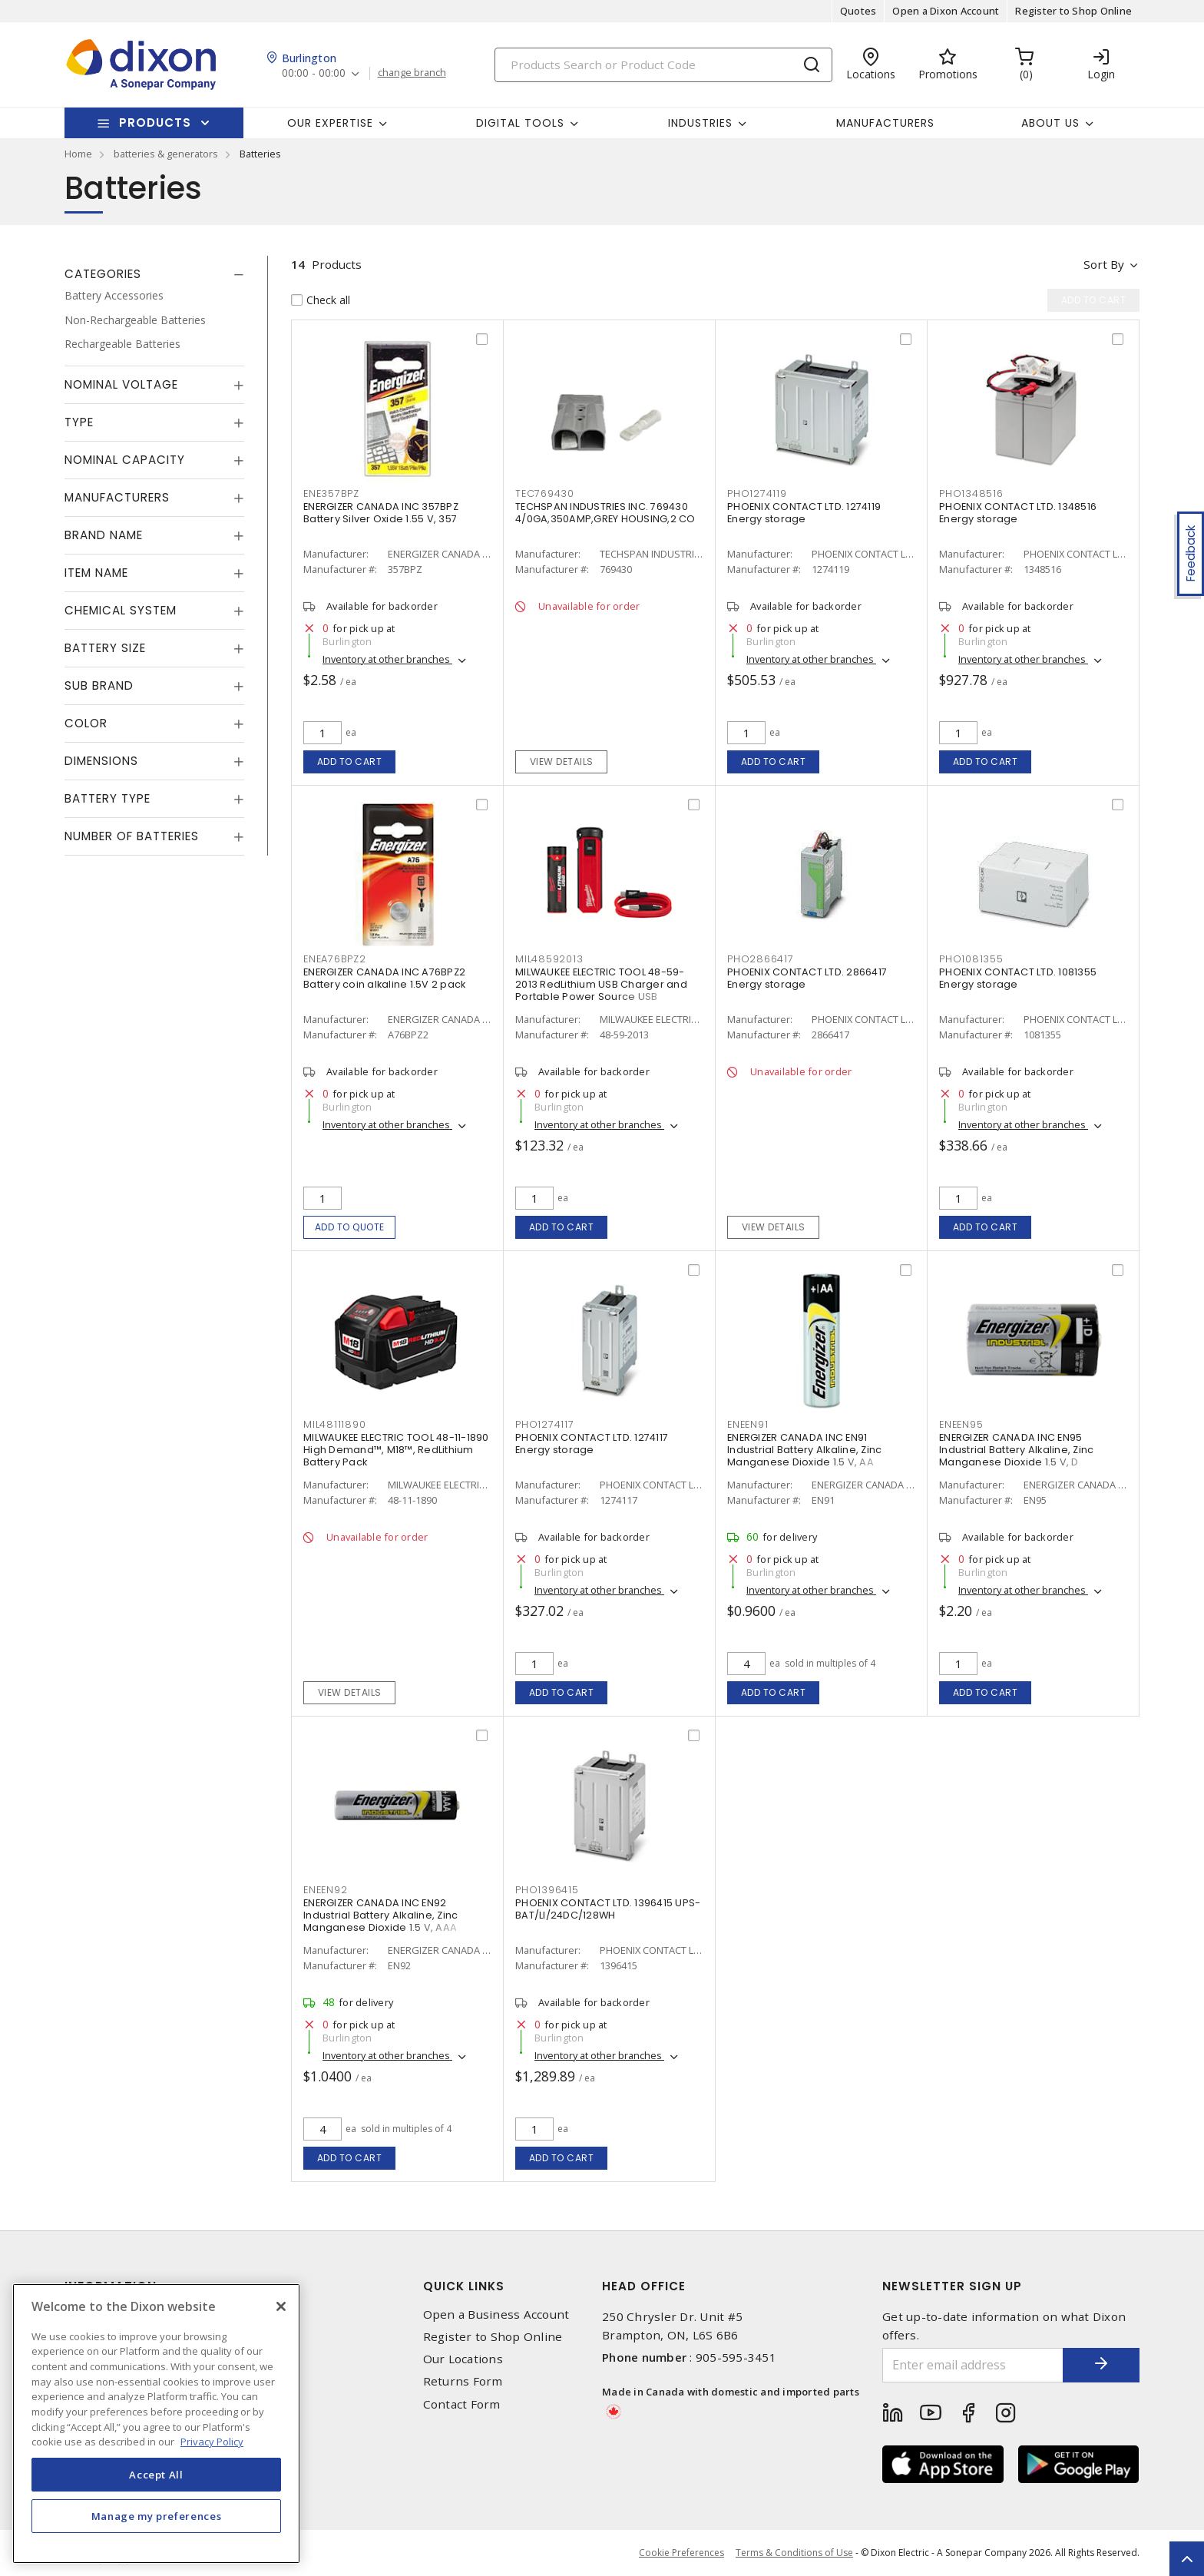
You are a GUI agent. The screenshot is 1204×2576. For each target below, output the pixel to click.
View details (562, 761)
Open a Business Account (496, 2314)
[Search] (663, 65)
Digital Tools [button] (520, 123)
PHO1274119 (757, 493)
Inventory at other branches (387, 659)
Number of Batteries (131, 836)
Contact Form (462, 2404)
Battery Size (105, 648)
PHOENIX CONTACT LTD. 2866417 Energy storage (807, 978)
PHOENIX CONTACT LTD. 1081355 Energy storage (1017, 978)
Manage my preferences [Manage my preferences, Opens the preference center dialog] (156, 2516)
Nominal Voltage (121, 384)
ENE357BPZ (331, 493)
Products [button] (155, 122)
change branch (412, 73)
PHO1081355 (971, 958)
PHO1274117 (544, 1424)
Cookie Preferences (681, 2553)
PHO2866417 (760, 958)
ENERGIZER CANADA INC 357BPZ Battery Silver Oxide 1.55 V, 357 (380, 512)
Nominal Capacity (124, 460)
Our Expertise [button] (330, 123)
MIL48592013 (549, 958)
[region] (156, 2423)
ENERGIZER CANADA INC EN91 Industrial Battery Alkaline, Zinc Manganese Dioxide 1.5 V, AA (804, 1449)
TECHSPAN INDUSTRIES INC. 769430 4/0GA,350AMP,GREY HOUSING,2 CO (605, 512)
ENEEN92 (325, 1889)
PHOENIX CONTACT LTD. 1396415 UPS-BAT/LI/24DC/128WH (607, 1909)
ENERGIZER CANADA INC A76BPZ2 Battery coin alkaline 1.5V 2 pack (384, 978)
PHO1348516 (971, 493)
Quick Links (463, 2286)
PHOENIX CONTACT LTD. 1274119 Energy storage (804, 512)
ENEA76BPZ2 (334, 958)
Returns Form (463, 2381)
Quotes (858, 11)
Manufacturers (885, 123)
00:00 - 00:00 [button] (314, 73)
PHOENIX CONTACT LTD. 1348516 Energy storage (1017, 512)
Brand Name (103, 535)
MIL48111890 (334, 1424)
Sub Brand (99, 685)
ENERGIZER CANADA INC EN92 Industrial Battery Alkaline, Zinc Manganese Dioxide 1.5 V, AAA (380, 1915)
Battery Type (107, 798)
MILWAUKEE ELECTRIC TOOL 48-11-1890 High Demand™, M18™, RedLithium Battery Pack (396, 1449)
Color (86, 723)
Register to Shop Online (1073, 11)
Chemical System (120, 610)
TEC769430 (544, 493)
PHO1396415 (547, 1889)
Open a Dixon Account (945, 11)
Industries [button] (700, 123)
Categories (102, 274)
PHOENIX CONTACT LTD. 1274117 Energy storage (591, 1443)
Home (78, 154)
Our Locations (463, 2359)
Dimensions (101, 761)
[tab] (154, 274)
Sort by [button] (1103, 264)
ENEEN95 (961, 1424)
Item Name (96, 573)
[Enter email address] (972, 2365)
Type (79, 422)
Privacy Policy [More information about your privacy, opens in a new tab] (211, 2442)
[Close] (281, 2306)
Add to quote (350, 1226)
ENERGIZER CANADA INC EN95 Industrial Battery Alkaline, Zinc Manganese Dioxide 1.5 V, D (1016, 1449)
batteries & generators (166, 154)
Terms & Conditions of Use (794, 2552)
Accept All (156, 2475)
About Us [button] (1050, 123)
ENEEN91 (747, 1424)
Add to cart (349, 761)
